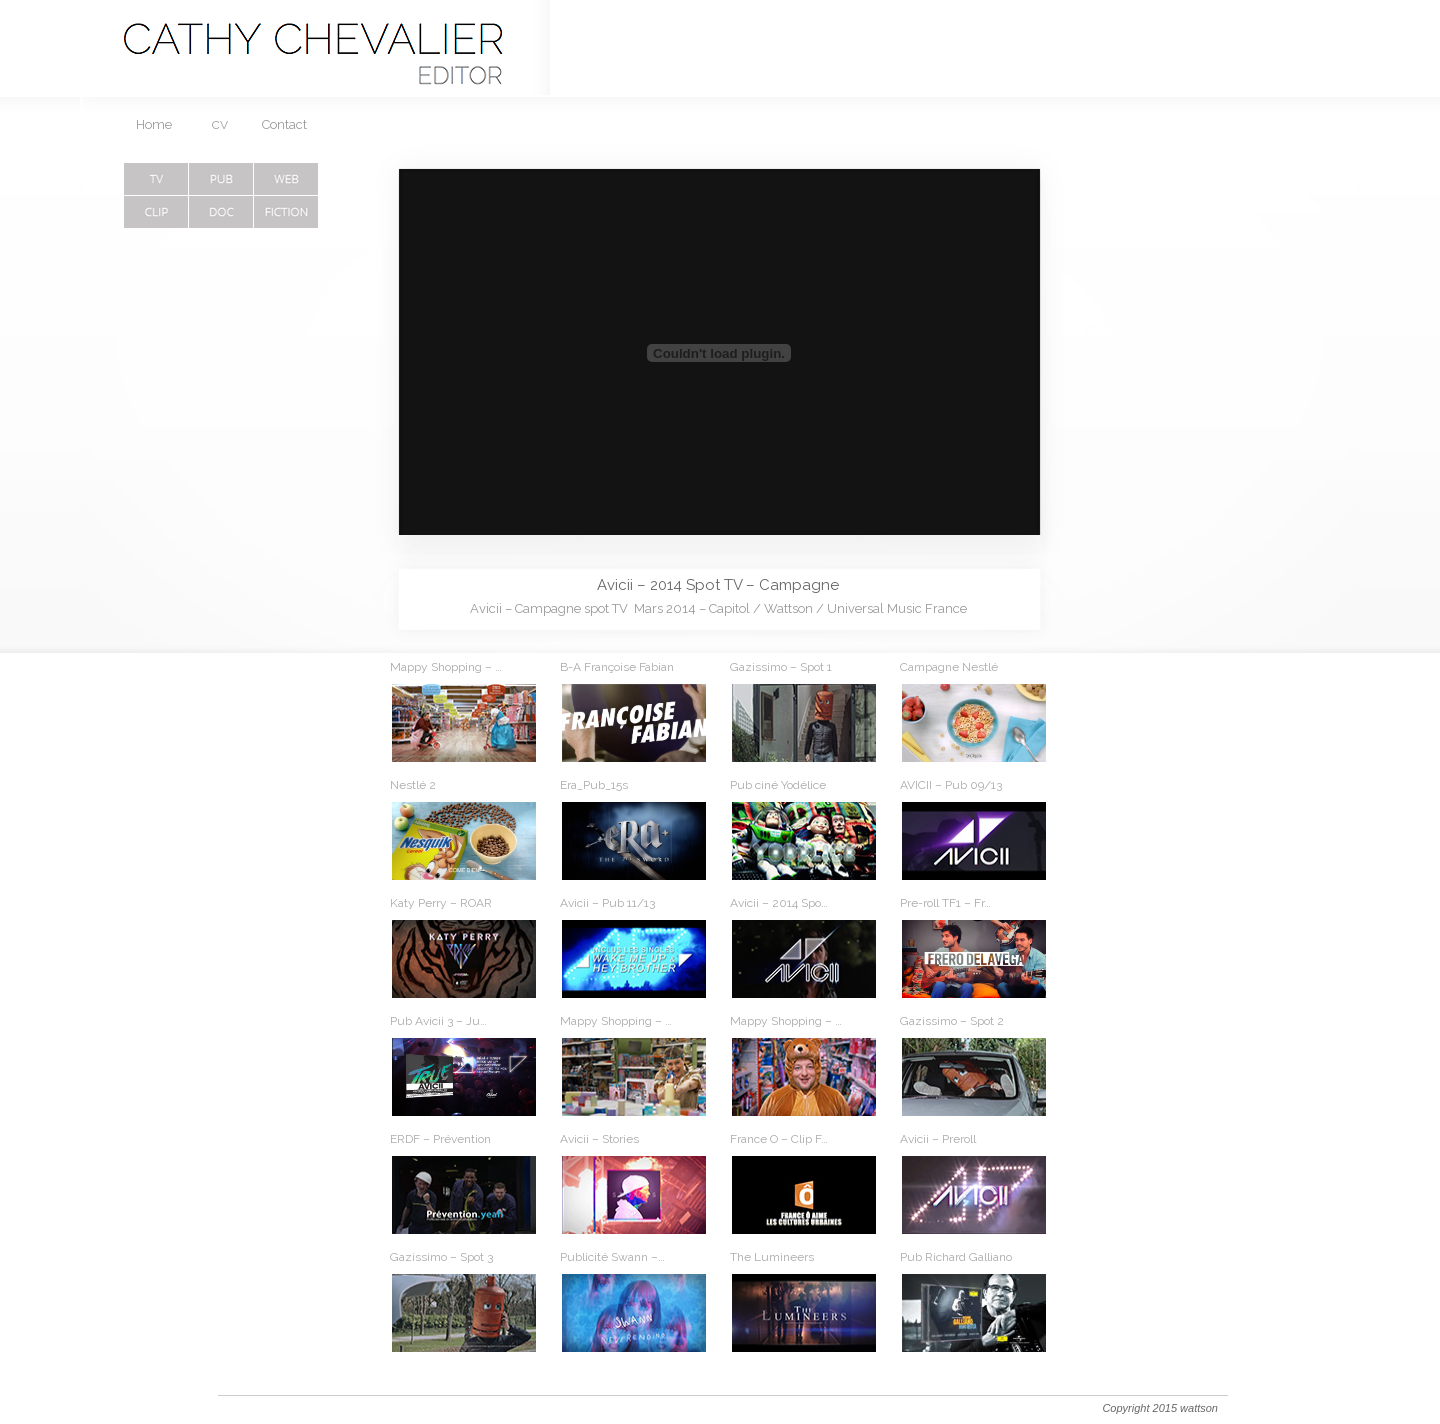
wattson (1199, 1408)
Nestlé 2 (413, 785)
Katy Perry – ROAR (441, 903)
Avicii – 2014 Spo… (779, 903)
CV (220, 125)
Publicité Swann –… (612, 1257)
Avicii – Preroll (938, 1139)
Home (154, 124)
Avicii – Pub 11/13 (607, 903)
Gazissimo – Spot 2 (952, 1021)
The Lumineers (772, 1257)
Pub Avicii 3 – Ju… (438, 1021)
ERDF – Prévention (440, 1139)
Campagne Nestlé (949, 667)
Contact (284, 124)
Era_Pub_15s (594, 785)
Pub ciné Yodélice (778, 785)
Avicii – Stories (599, 1139)
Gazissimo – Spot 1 (781, 667)
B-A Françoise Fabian (617, 667)
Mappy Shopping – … (446, 667)
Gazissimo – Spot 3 (441, 1257)
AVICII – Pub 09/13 (951, 785)
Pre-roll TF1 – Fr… (945, 903)
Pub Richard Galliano (956, 1257)
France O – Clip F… (779, 1139)
